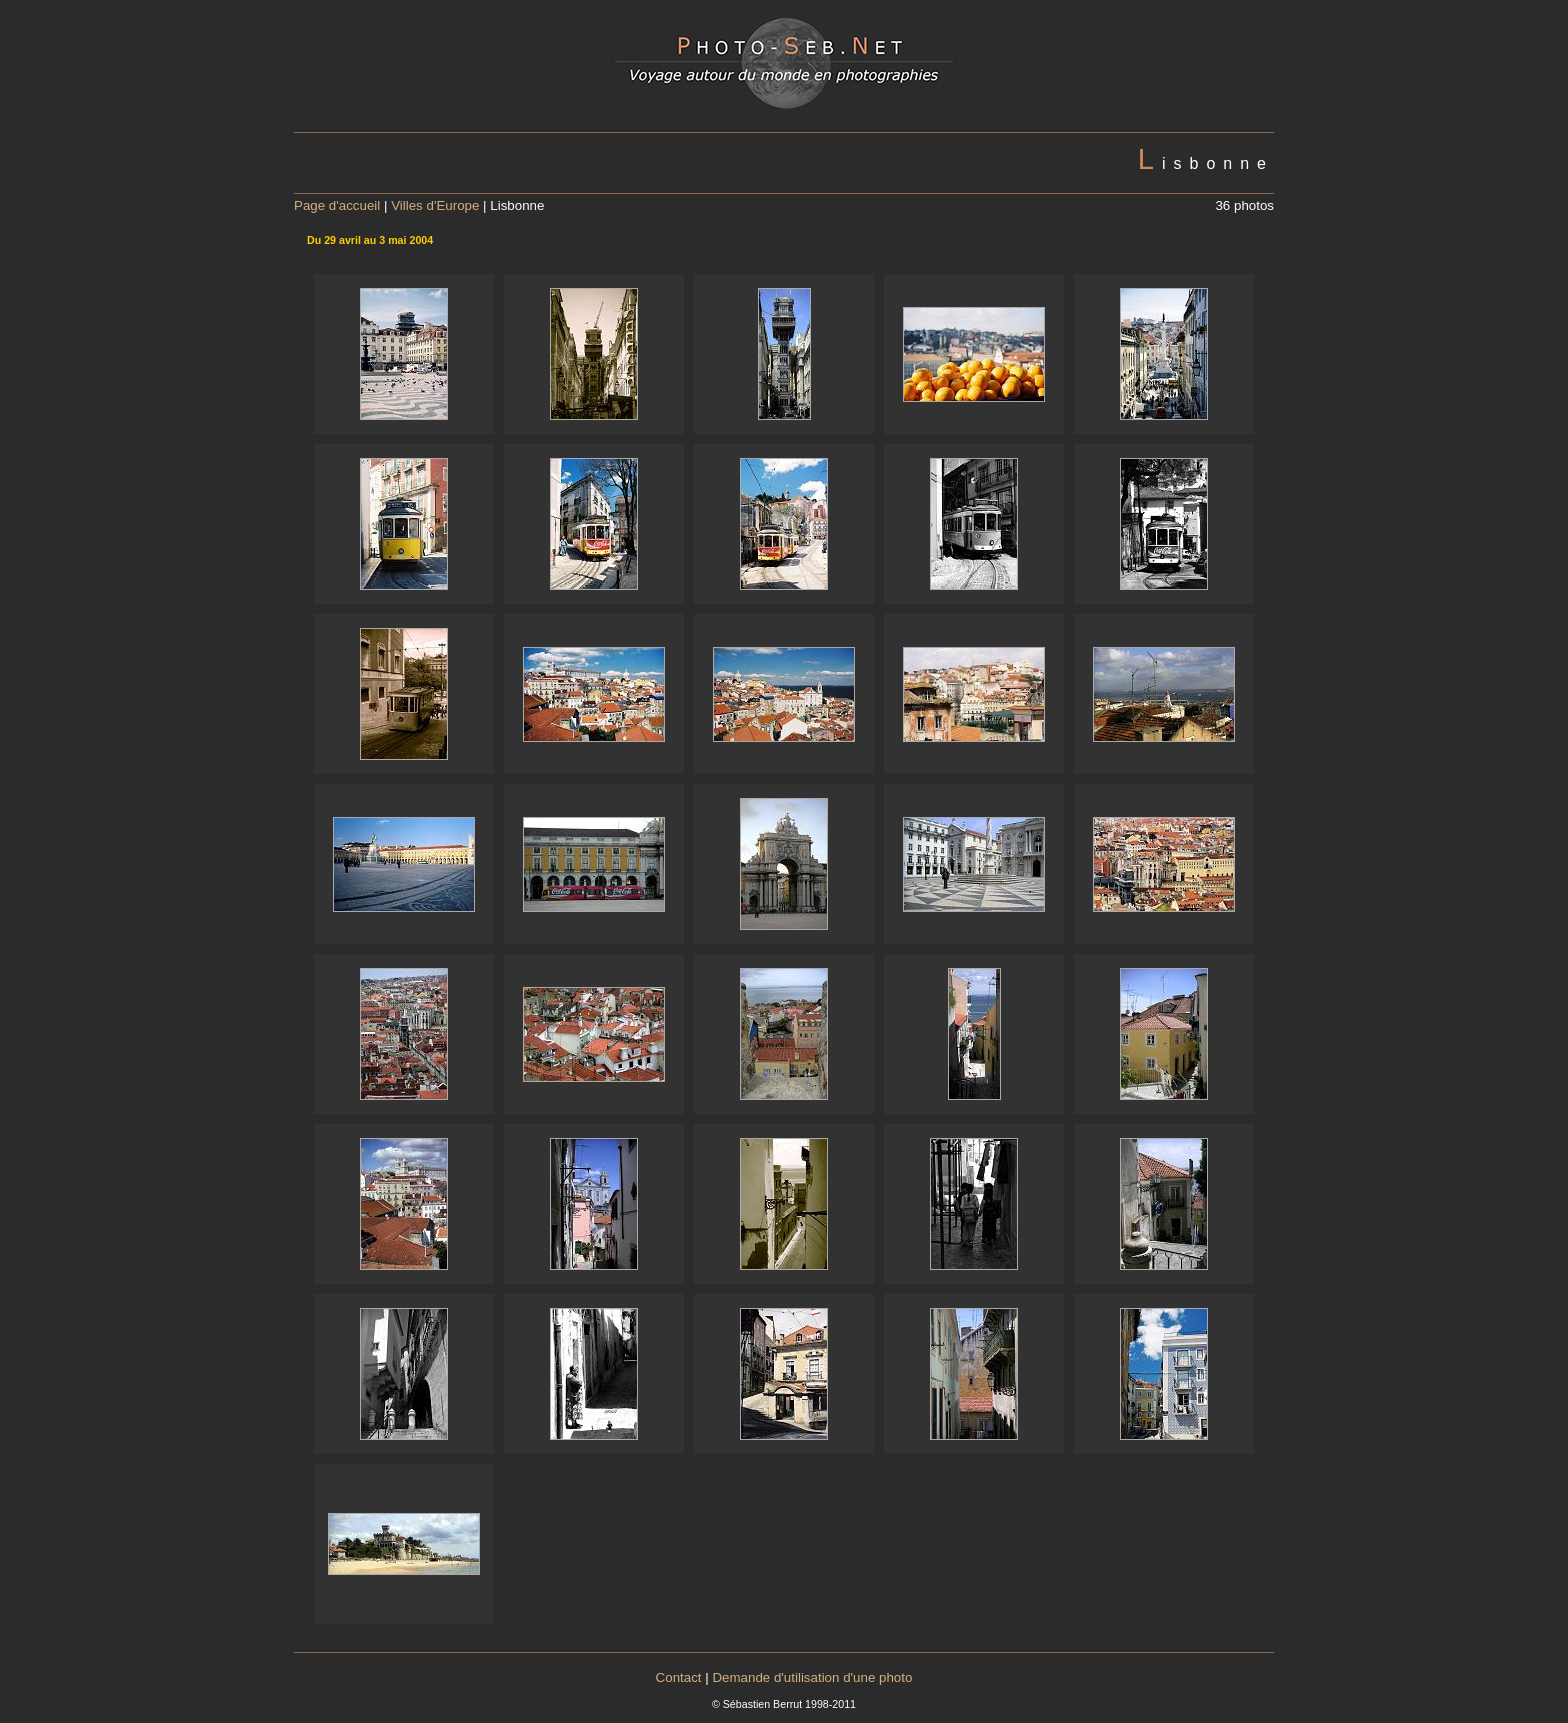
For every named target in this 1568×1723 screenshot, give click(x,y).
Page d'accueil (337, 205)
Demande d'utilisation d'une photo (812, 1677)
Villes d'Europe (435, 205)
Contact (679, 1677)
